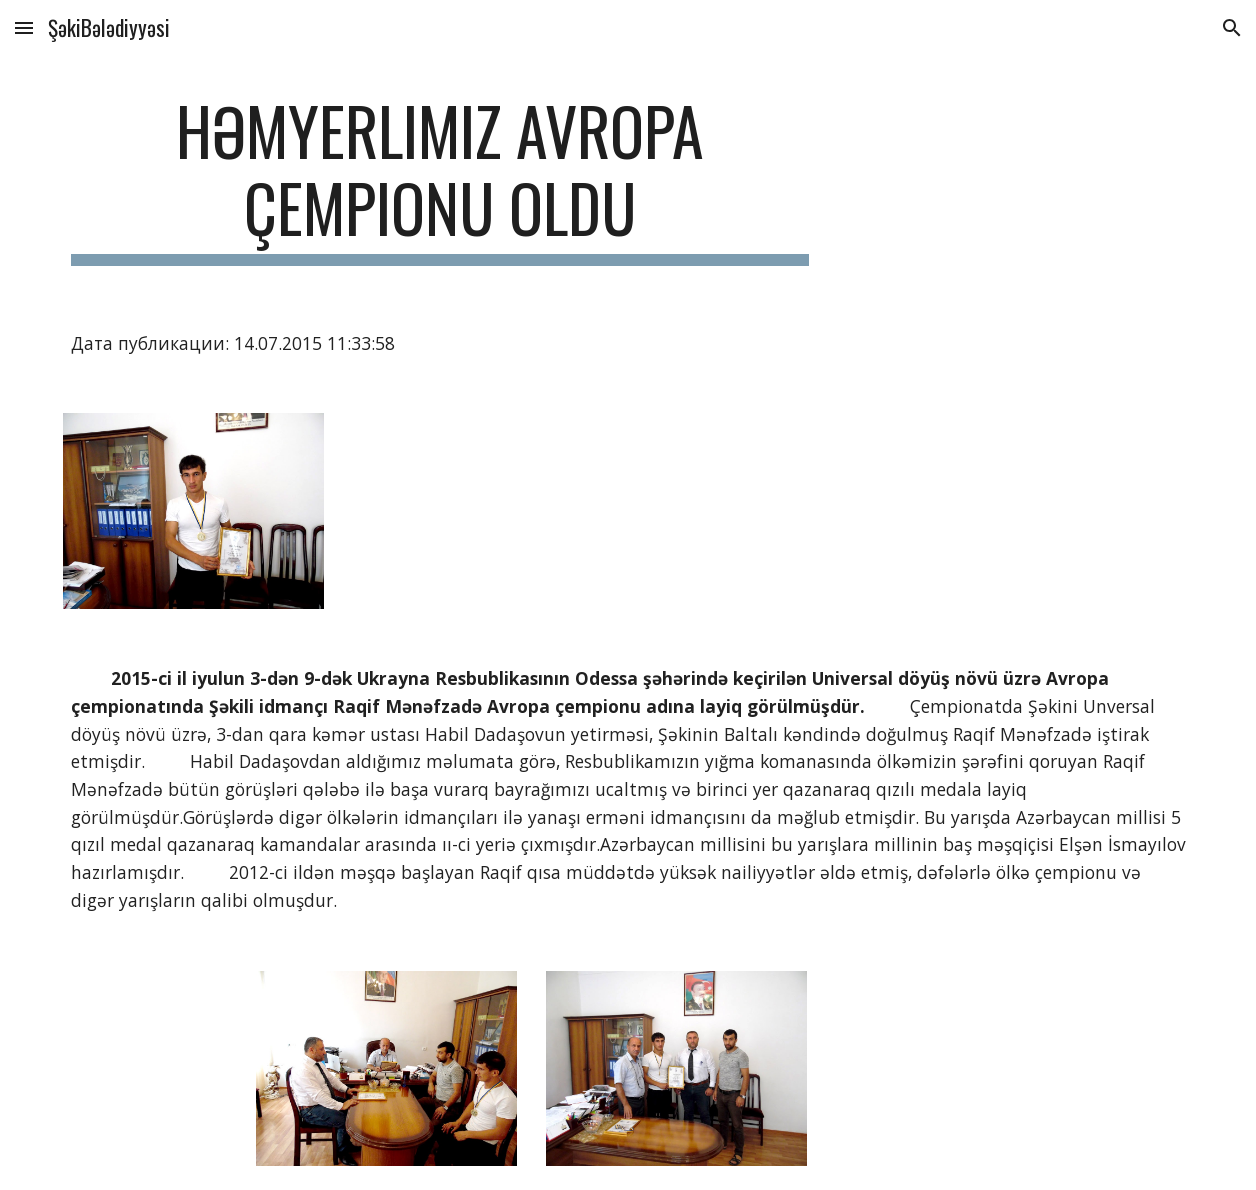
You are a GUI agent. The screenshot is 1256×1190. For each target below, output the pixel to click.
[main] (440, 179)
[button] (24, 27)
